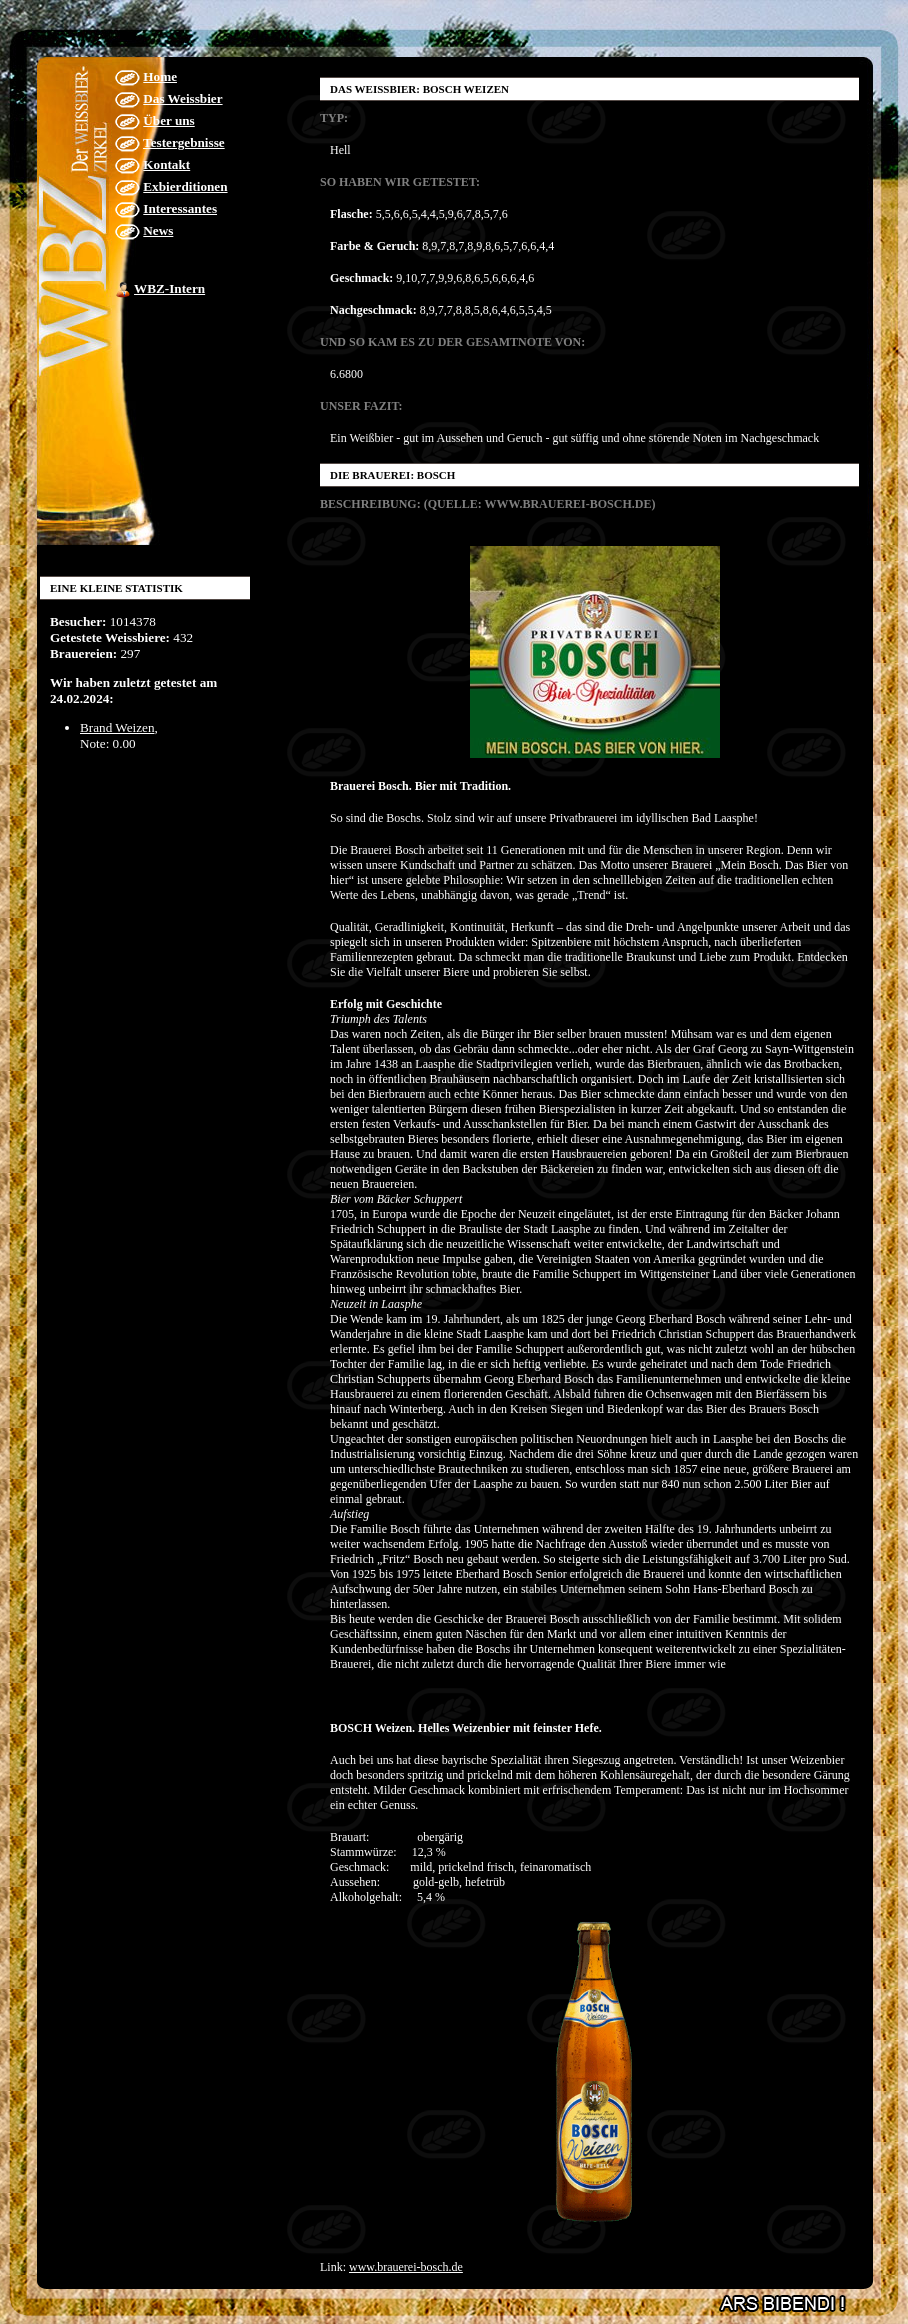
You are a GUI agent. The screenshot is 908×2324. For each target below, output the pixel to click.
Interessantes (180, 208)
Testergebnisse (184, 142)
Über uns (168, 120)
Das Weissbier (182, 98)
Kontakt (166, 164)
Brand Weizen (117, 727)
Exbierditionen (185, 186)
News (158, 230)
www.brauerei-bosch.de (406, 2267)
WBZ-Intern (169, 288)
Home (160, 76)
